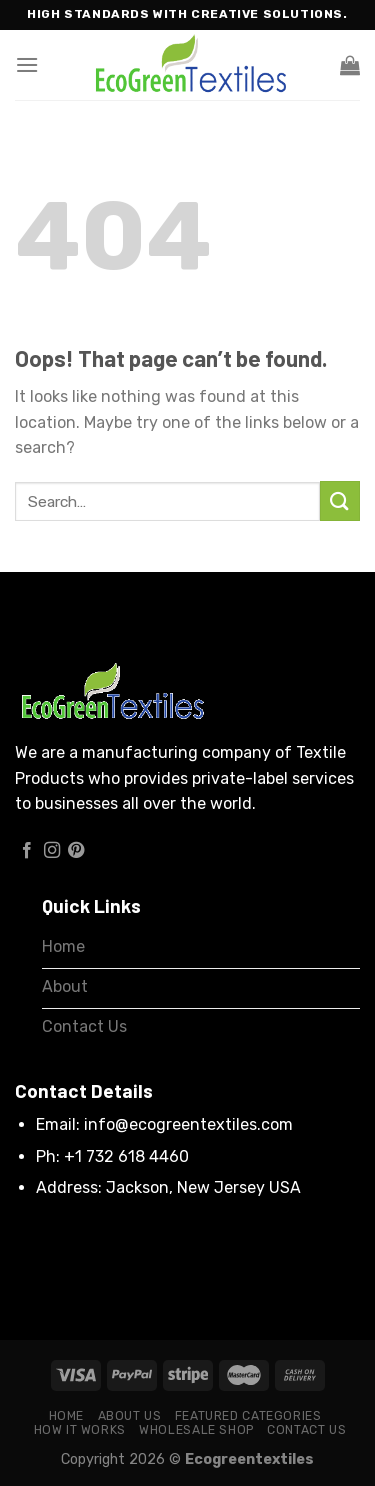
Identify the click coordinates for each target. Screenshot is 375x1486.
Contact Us (306, 1430)
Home (66, 1416)
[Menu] (27, 64)
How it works (80, 1430)
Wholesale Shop (196, 1430)
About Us (130, 1416)
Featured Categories (248, 1416)
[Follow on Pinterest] (76, 851)
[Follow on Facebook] (27, 851)
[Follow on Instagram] (52, 851)
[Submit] (340, 500)
